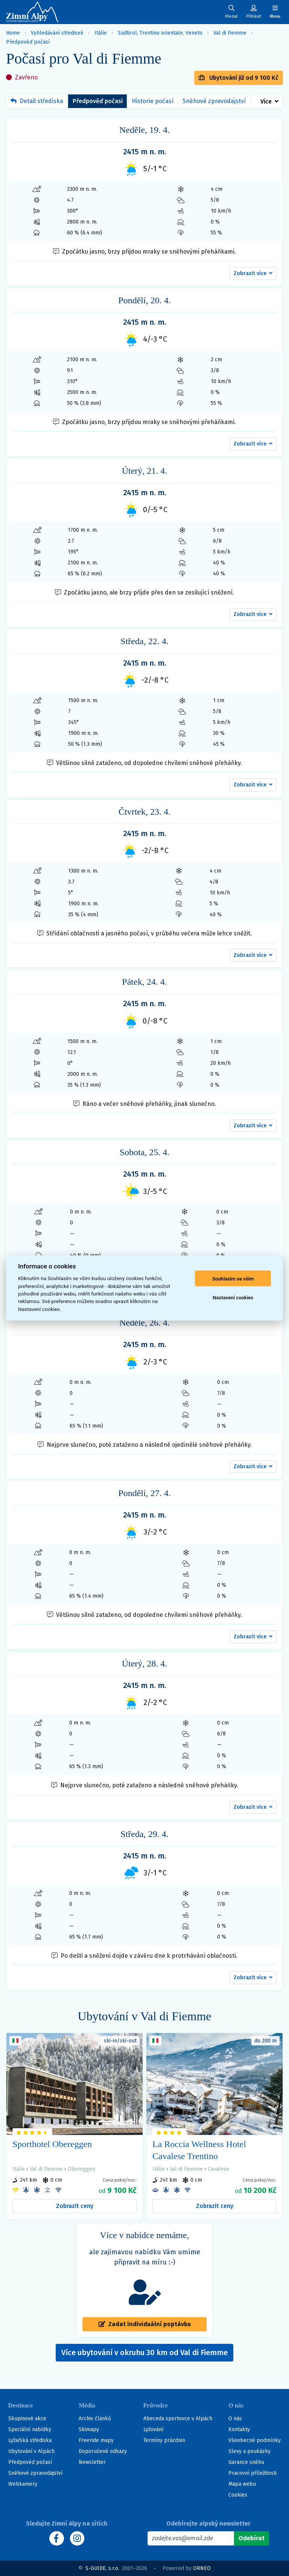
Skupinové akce (27, 2418)
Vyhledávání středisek (57, 33)
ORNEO (202, 2568)
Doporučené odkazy (103, 2451)
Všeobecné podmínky (254, 2440)
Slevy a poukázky (249, 2451)
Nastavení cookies (233, 1297)
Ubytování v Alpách (31, 2451)
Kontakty (239, 2429)
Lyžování (153, 2429)
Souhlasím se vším (233, 1278)
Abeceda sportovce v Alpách (177, 2418)
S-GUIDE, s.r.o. (102, 2568)
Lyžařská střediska (30, 2440)
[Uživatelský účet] (231, 11)
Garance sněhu (246, 2462)
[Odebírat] (251, 2538)
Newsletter (92, 2462)
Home (13, 33)
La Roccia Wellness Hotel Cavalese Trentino (199, 2150)
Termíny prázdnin (164, 2440)
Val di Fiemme (229, 33)
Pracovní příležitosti (252, 2473)
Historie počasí (152, 101)
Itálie (100, 33)
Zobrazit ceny (74, 2206)
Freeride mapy (96, 2440)
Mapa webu (242, 2484)
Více (266, 101)
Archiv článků (95, 2418)
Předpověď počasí (28, 42)
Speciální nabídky (29, 2429)
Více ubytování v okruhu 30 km (144, 2352)
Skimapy (89, 2429)
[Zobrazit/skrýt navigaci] (275, 11)
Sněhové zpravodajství (214, 101)
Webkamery (22, 2484)
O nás (235, 2418)
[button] (253, 273)
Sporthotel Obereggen (52, 2144)
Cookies (237, 2495)
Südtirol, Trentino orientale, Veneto (160, 33)
